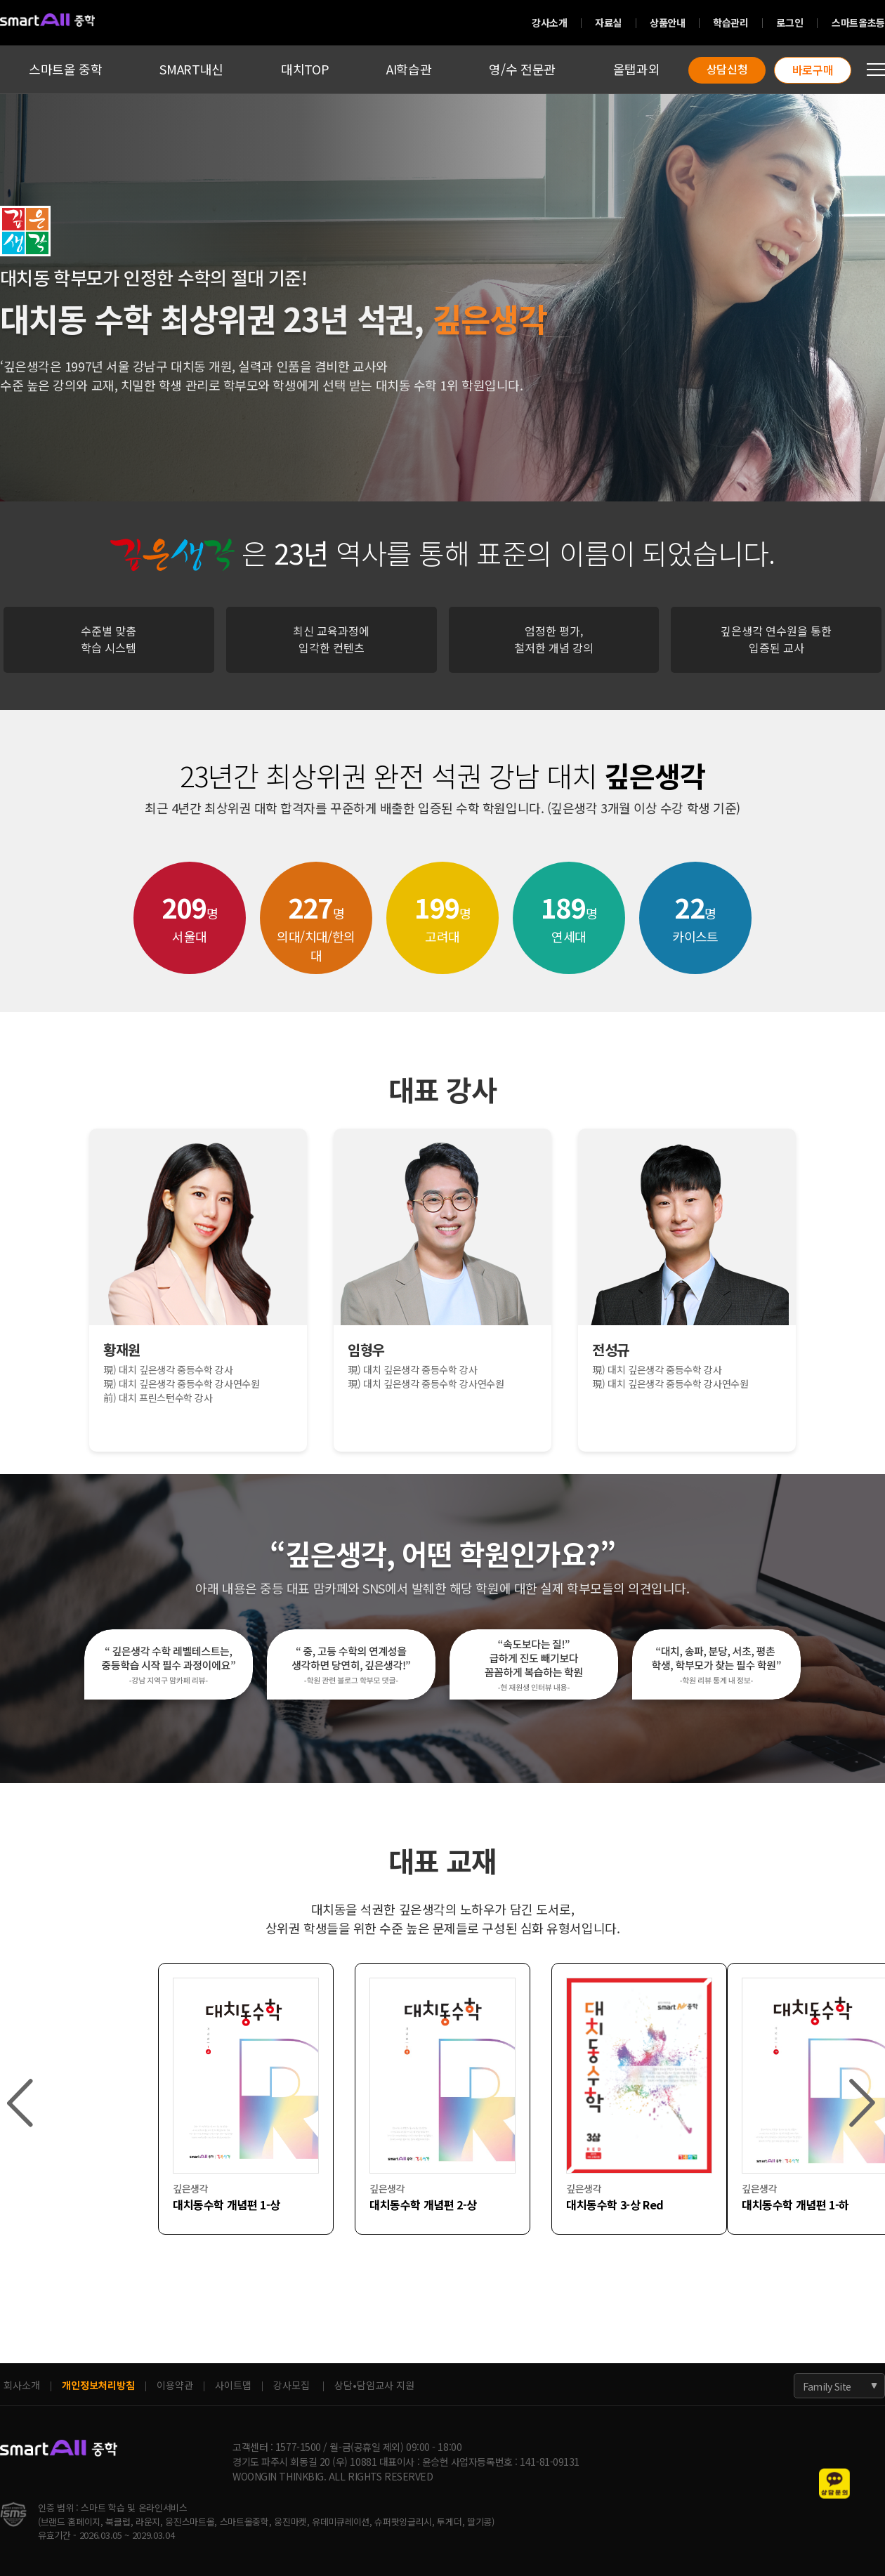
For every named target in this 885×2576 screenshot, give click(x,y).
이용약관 (175, 2385)
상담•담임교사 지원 (374, 2385)
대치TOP (305, 69)
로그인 (789, 22)
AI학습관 (408, 69)
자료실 (608, 22)
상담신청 (727, 68)
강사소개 (549, 22)
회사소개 (22, 2385)
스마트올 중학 (65, 69)
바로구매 (812, 69)
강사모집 (291, 2385)
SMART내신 (191, 69)
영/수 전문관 (522, 69)
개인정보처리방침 (98, 2385)
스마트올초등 (858, 22)
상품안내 (667, 22)
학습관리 (730, 22)
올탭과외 (636, 69)
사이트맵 (233, 2385)
